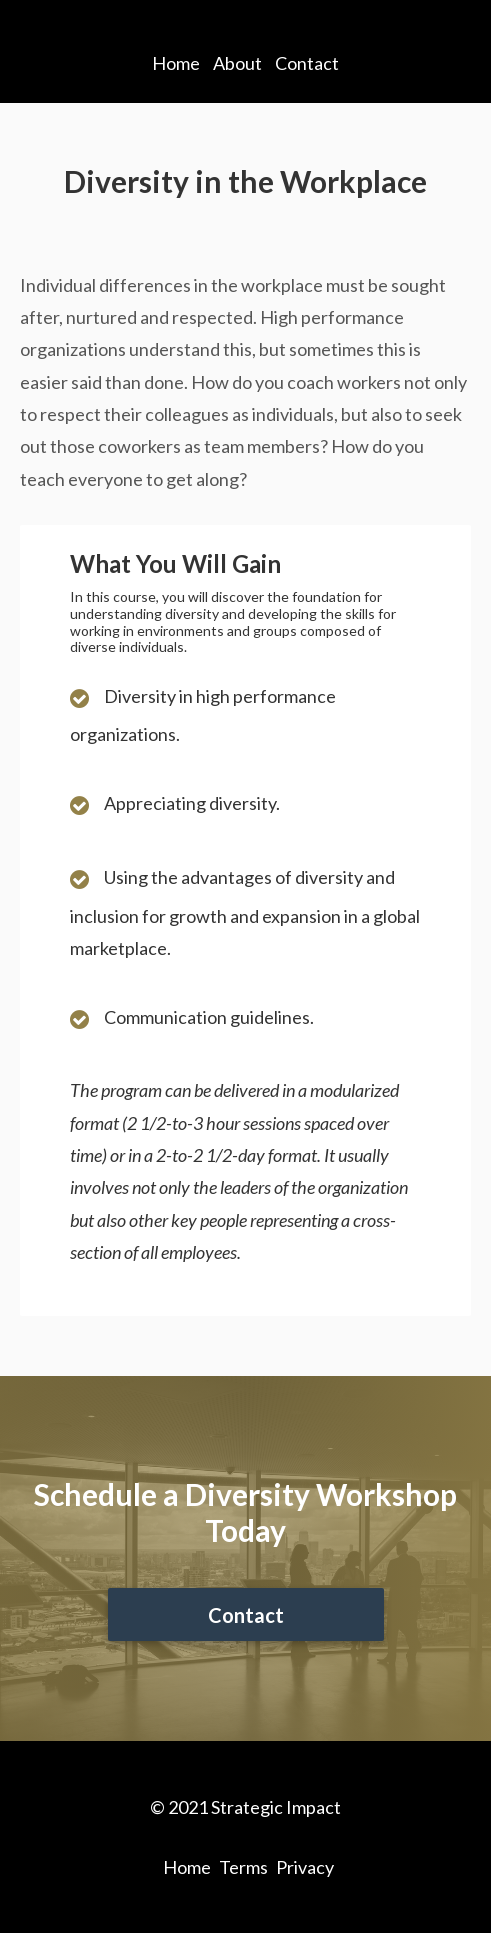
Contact (307, 63)
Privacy (305, 1867)
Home (176, 63)
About (237, 63)
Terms (243, 1867)
